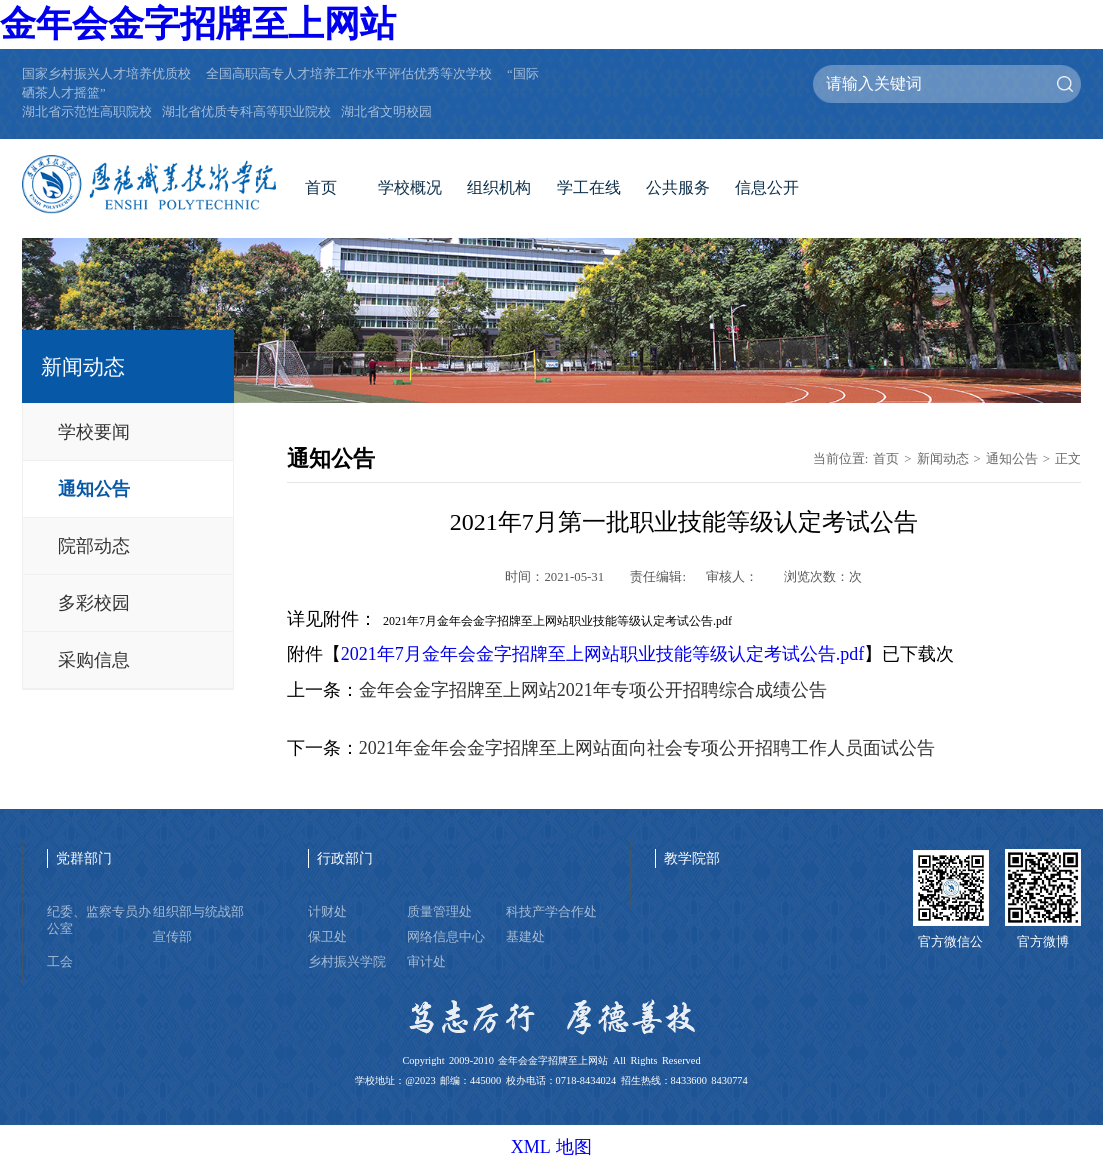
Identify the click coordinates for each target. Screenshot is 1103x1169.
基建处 (525, 937)
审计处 (426, 962)
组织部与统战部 (198, 912)
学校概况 (410, 187)
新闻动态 (943, 459)
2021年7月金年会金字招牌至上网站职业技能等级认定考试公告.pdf (603, 654)
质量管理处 (439, 912)
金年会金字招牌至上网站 (198, 24)
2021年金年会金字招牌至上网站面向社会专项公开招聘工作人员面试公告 (647, 748)
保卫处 (327, 937)
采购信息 (94, 660)
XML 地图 (552, 1147)
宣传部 (172, 937)
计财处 (327, 912)
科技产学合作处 (551, 912)
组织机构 (499, 187)
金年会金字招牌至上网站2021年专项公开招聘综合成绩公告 (593, 690)
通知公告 (94, 489)
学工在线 (589, 187)
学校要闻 (94, 432)
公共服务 (678, 187)
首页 (321, 187)
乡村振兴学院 (347, 962)
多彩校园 (94, 603)
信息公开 (767, 187)
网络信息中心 (446, 937)
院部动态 (94, 546)
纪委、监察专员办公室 (99, 920)
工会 (60, 962)
